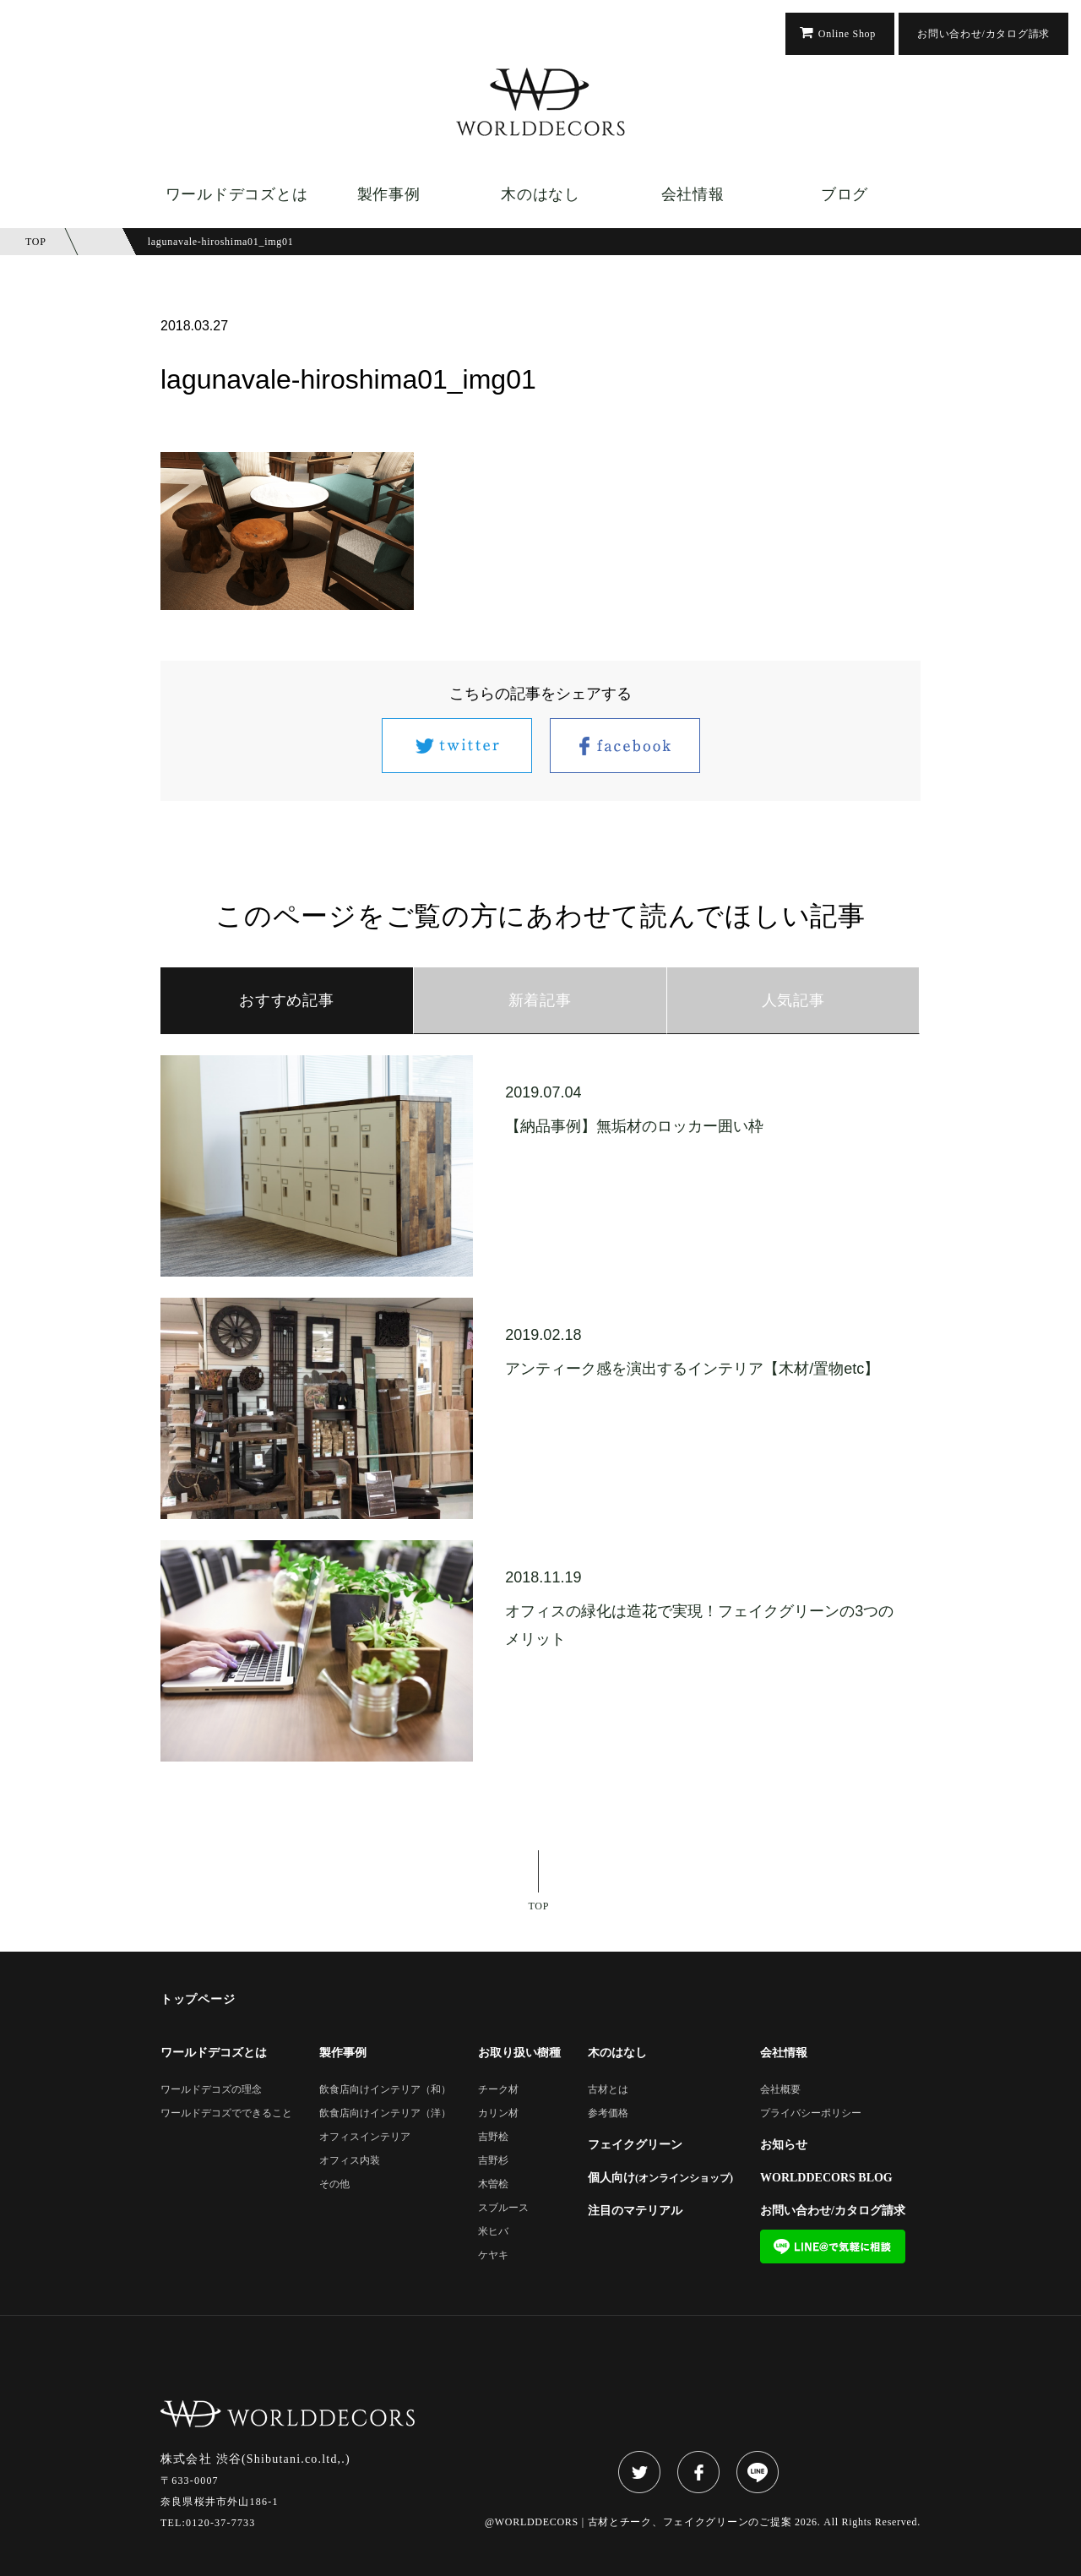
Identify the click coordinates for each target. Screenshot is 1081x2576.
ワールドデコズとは (236, 194)
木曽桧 (493, 2184)
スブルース (503, 2208)
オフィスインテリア (364, 2137)
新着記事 (540, 1000)
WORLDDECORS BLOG (826, 2178)
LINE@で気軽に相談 (832, 2246)
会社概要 (780, 2089)
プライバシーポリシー (810, 2113)
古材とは (608, 2089)
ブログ (844, 194)
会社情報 (693, 194)
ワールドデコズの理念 (211, 2089)
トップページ (197, 2000)
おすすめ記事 (286, 1000)
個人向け (660, 2178)
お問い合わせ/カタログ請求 (983, 34)
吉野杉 (493, 2160)
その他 (334, 2184)
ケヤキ (493, 2255)
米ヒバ (493, 2231)
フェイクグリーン (635, 2145)
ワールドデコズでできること (226, 2113)
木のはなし (540, 194)
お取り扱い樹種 (519, 2053)
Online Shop (847, 34)
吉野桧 (493, 2137)
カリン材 (498, 2113)
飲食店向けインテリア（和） (385, 2089)
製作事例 (389, 194)
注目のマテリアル (635, 2211)
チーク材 (498, 2089)
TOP (539, 1905)
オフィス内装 (349, 2160)
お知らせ (783, 2145)
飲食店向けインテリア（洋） (385, 2113)
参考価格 (608, 2113)
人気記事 (793, 1000)
